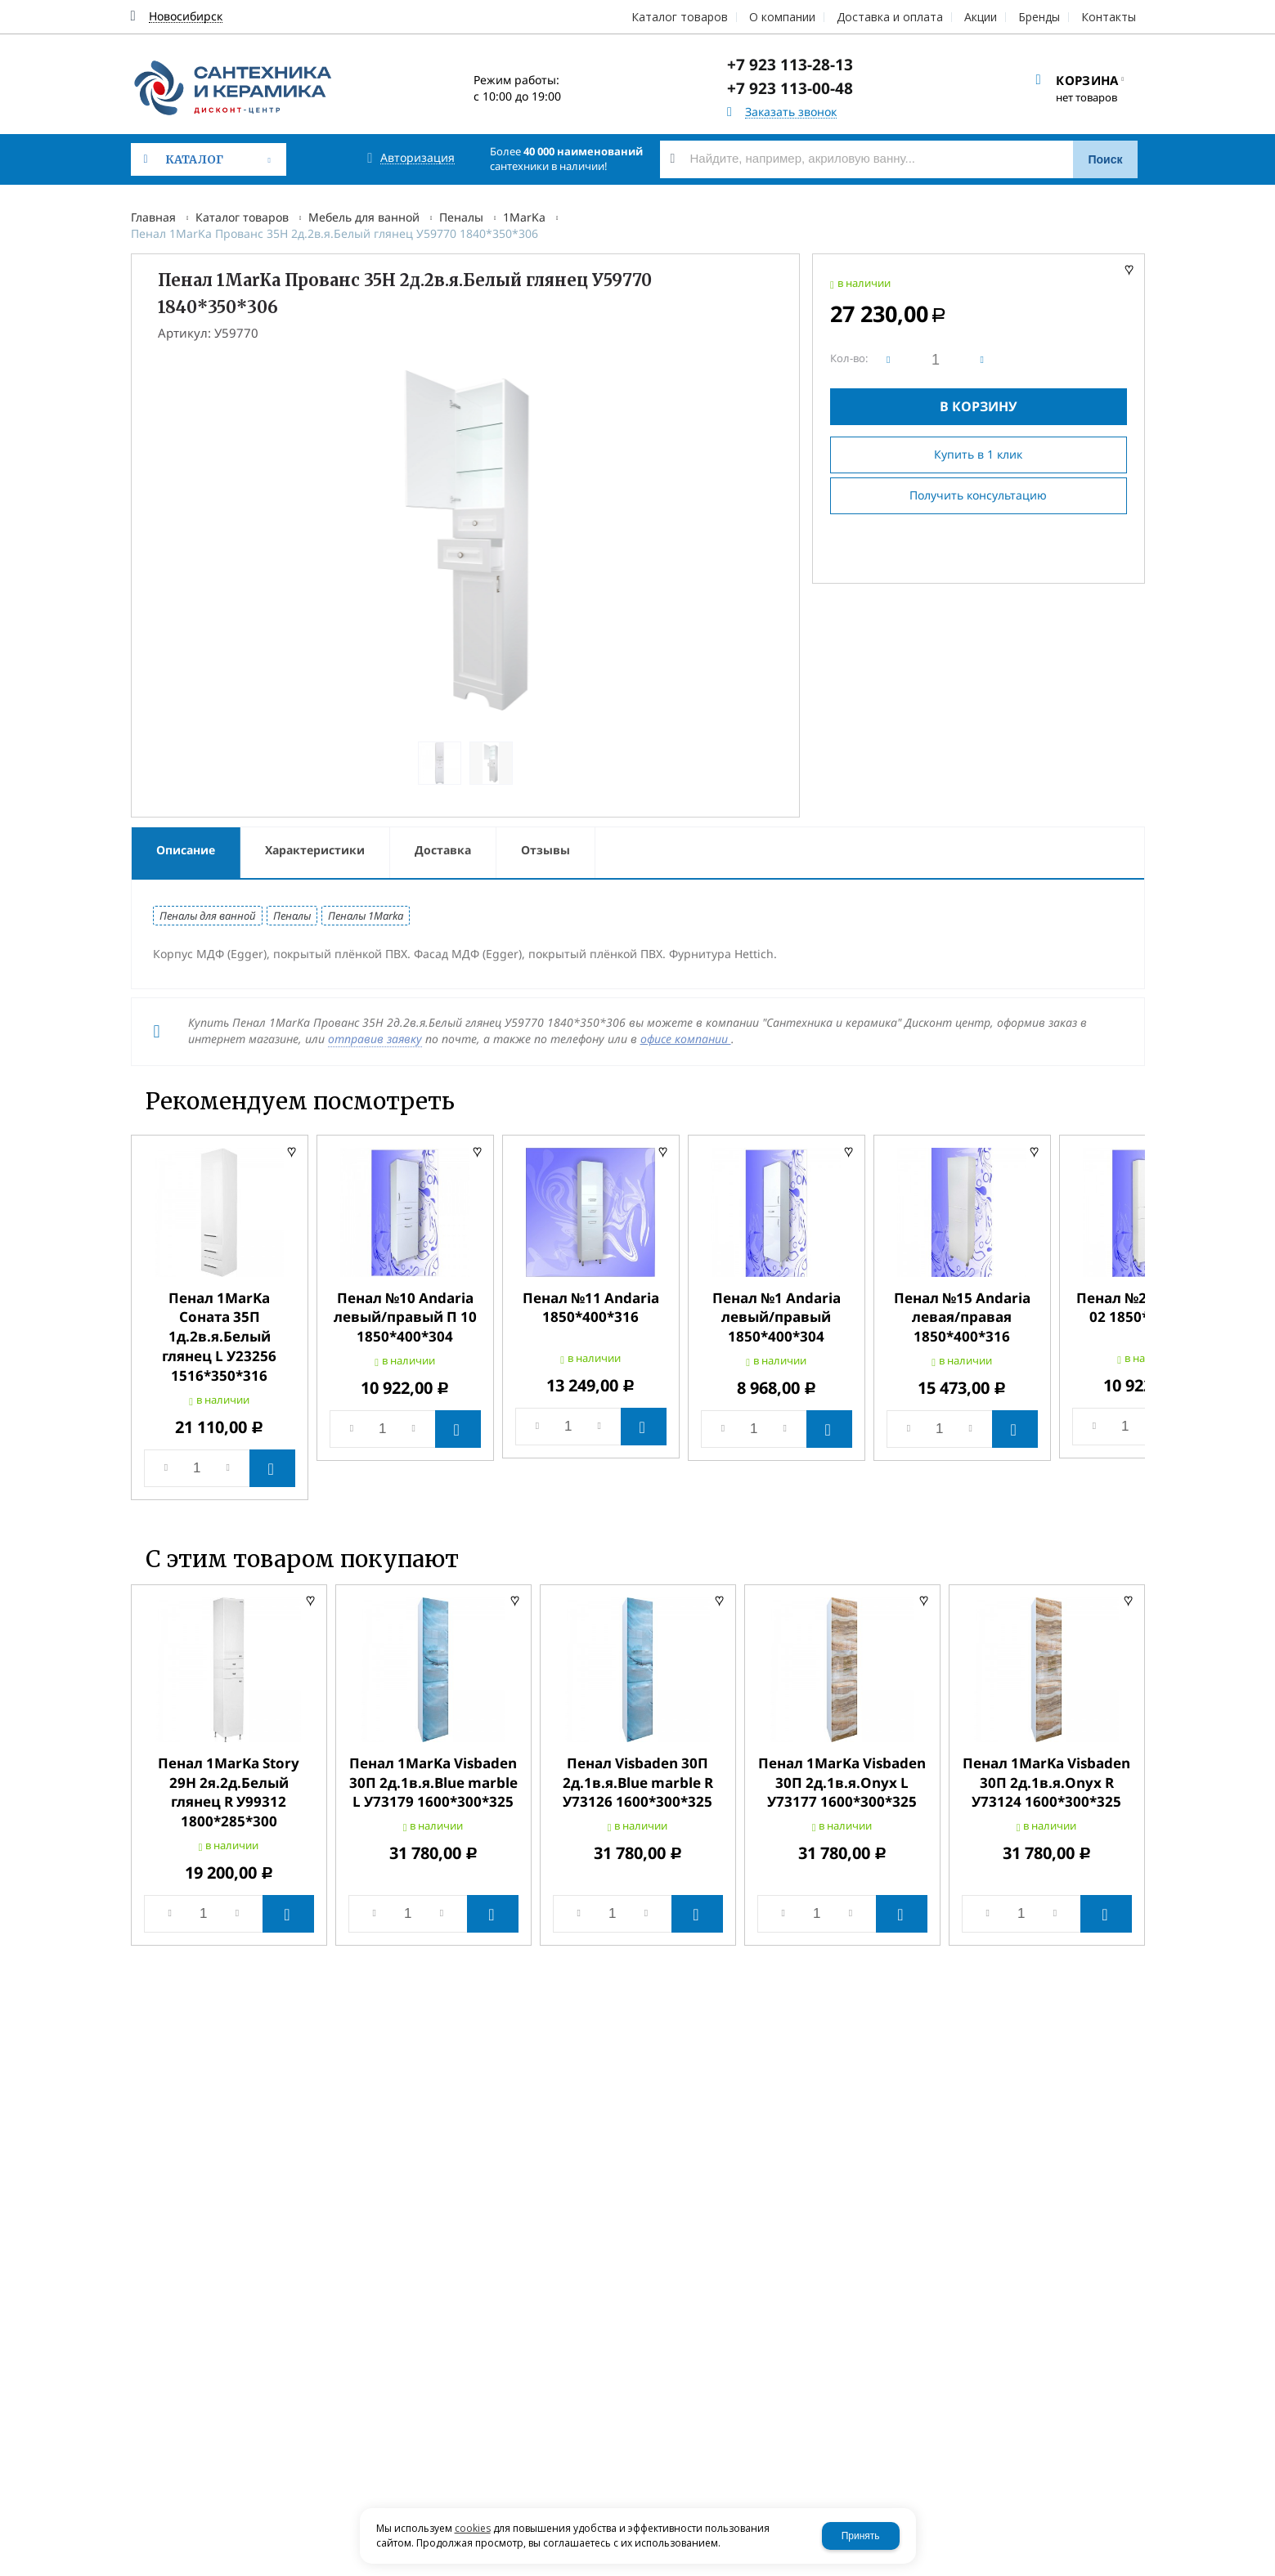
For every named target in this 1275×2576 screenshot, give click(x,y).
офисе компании (685, 1038)
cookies (473, 2528)
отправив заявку (375, 1038)
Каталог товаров (242, 217)
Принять (861, 2536)
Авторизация (417, 158)
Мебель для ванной (364, 217)
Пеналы (461, 217)
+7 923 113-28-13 (790, 64)
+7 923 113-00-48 (790, 88)
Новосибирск (185, 17)
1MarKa (524, 217)
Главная (153, 217)
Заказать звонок (791, 112)
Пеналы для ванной (207, 915)
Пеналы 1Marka (365, 915)
